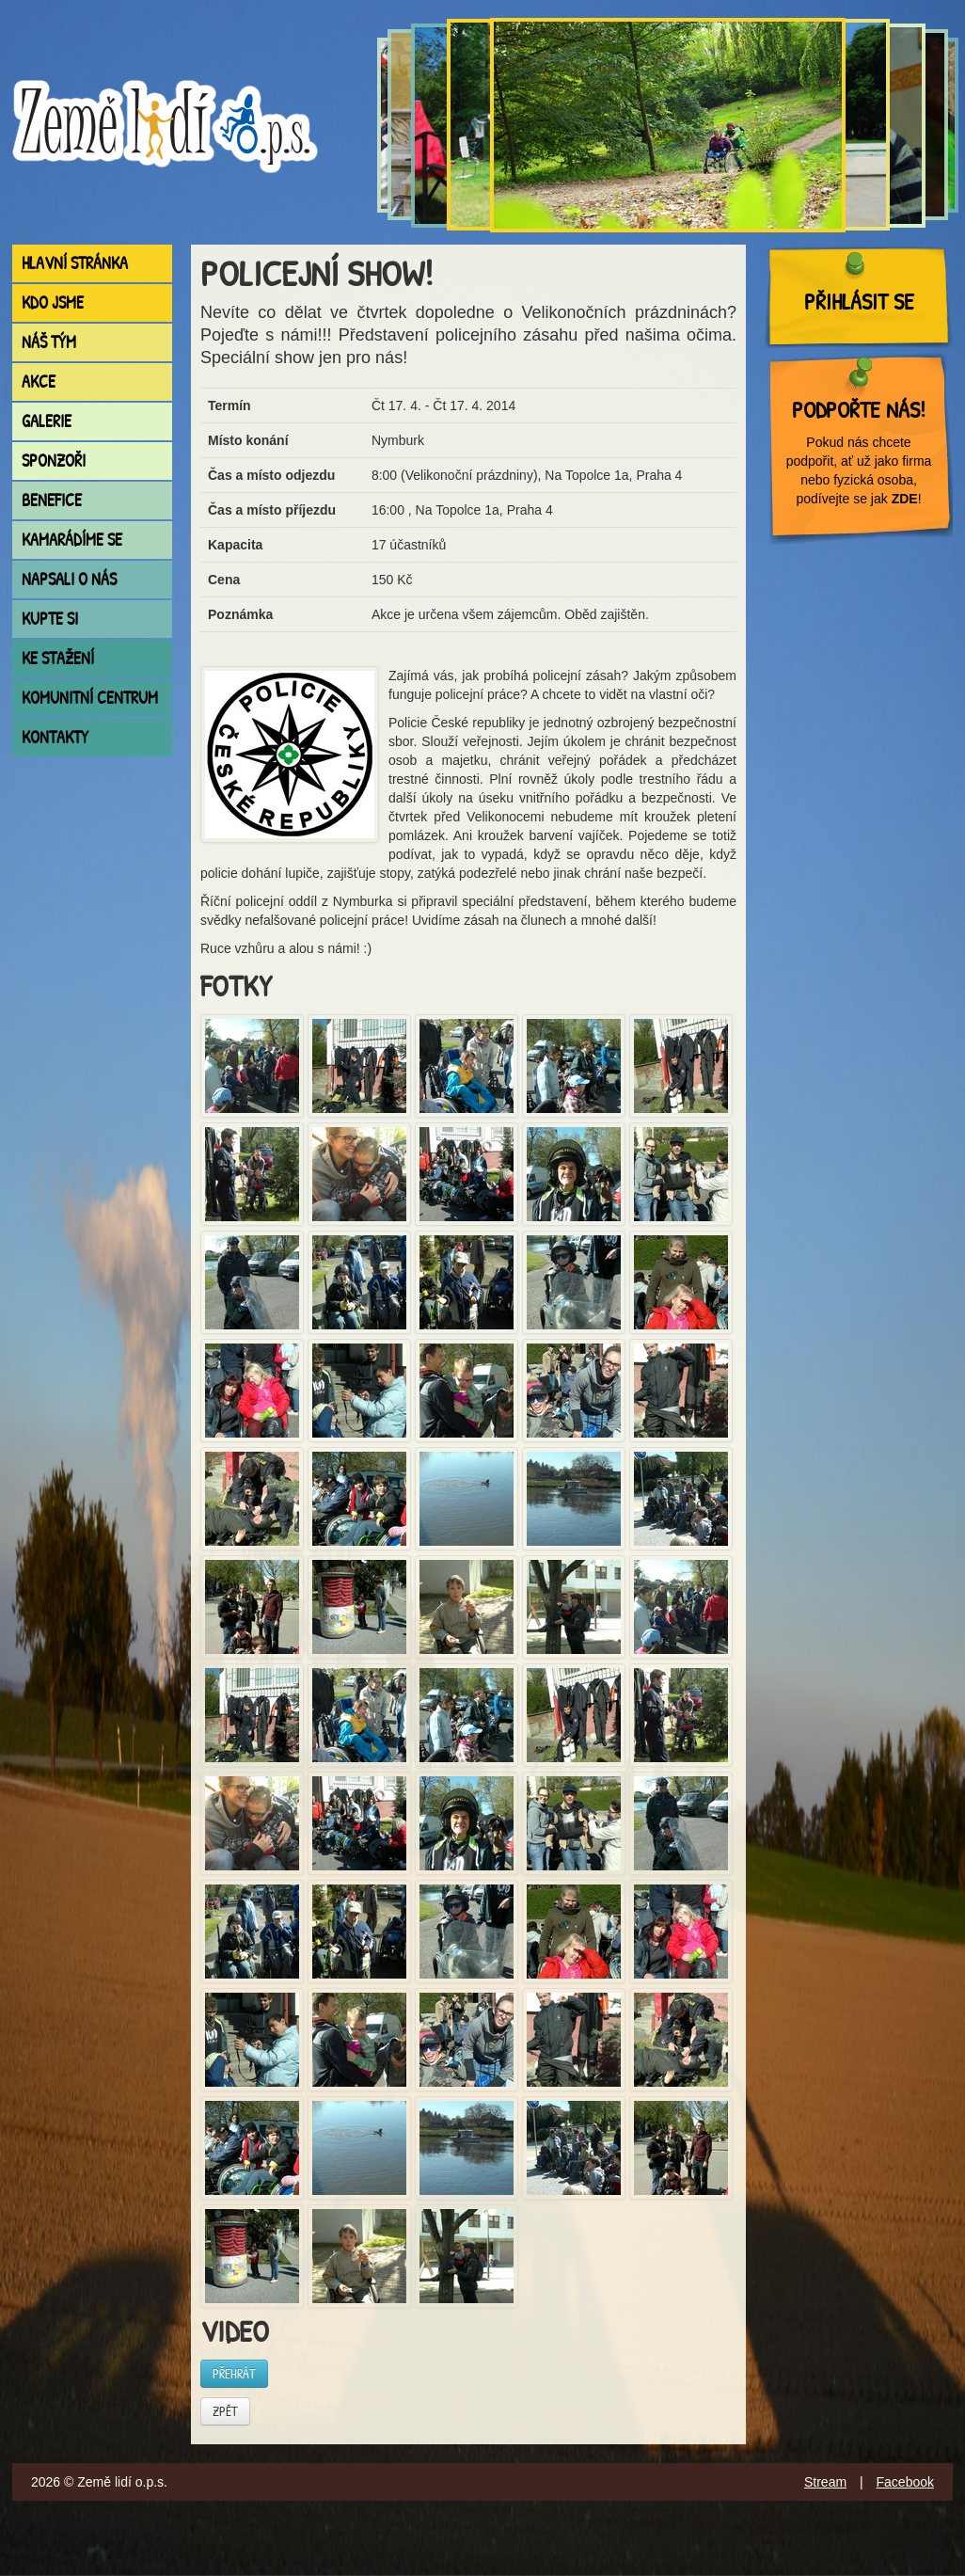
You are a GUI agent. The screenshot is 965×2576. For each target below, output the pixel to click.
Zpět (225, 2411)
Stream (825, 2481)
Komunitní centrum (90, 697)
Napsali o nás (69, 579)
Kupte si (50, 618)
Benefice (52, 500)
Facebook (905, 2481)
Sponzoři (54, 460)
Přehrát (234, 2373)
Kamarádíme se (72, 539)
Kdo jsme (53, 302)
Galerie (46, 421)
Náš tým (49, 342)
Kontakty (55, 737)
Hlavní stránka (75, 263)
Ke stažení (58, 658)
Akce (38, 381)
